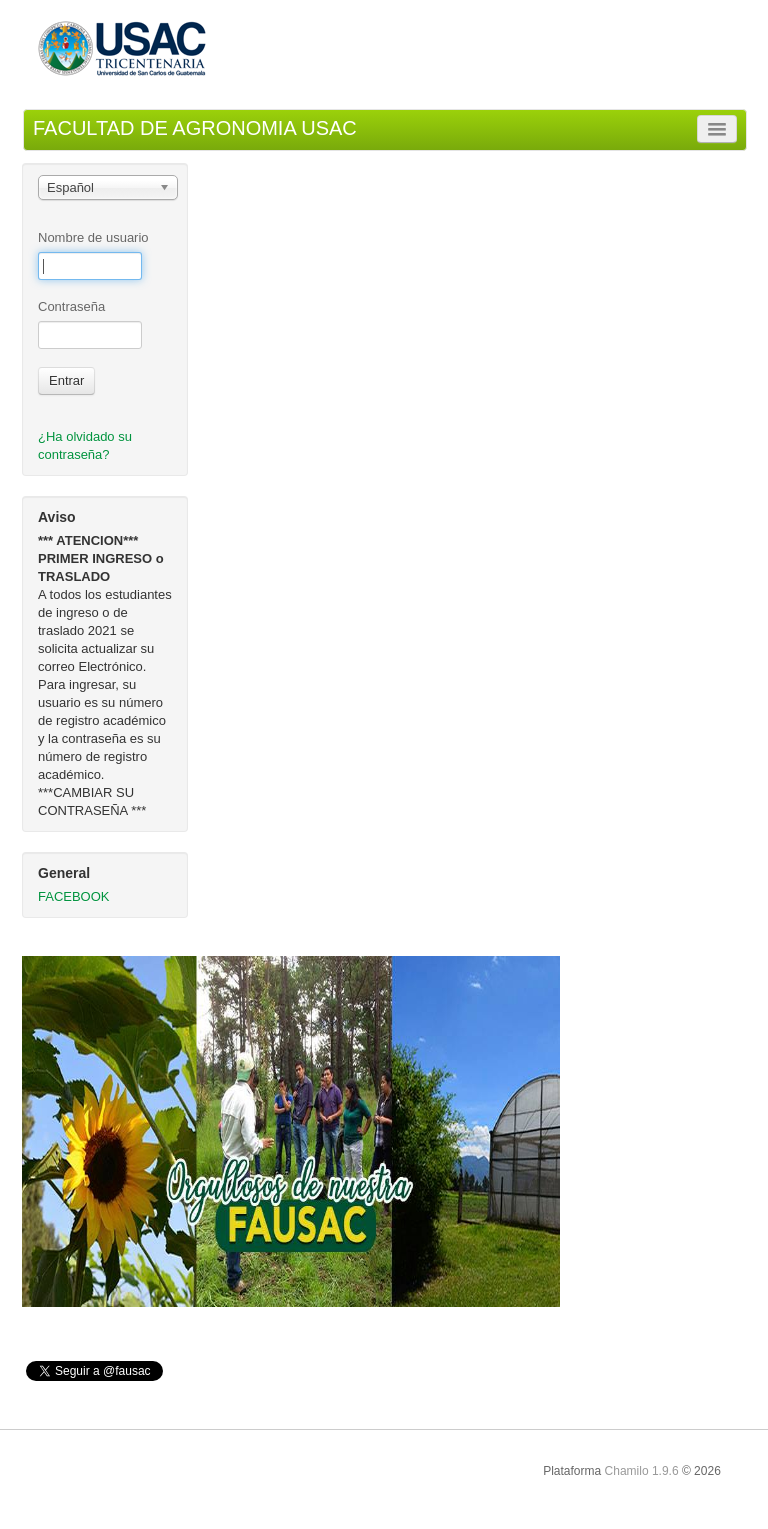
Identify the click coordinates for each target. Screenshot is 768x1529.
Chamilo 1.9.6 (642, 1471)
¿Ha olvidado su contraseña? (85, 445)
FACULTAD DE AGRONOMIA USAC (195, 128)
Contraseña (71, 306)
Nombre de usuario (93, 237)
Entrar (66, 380)
